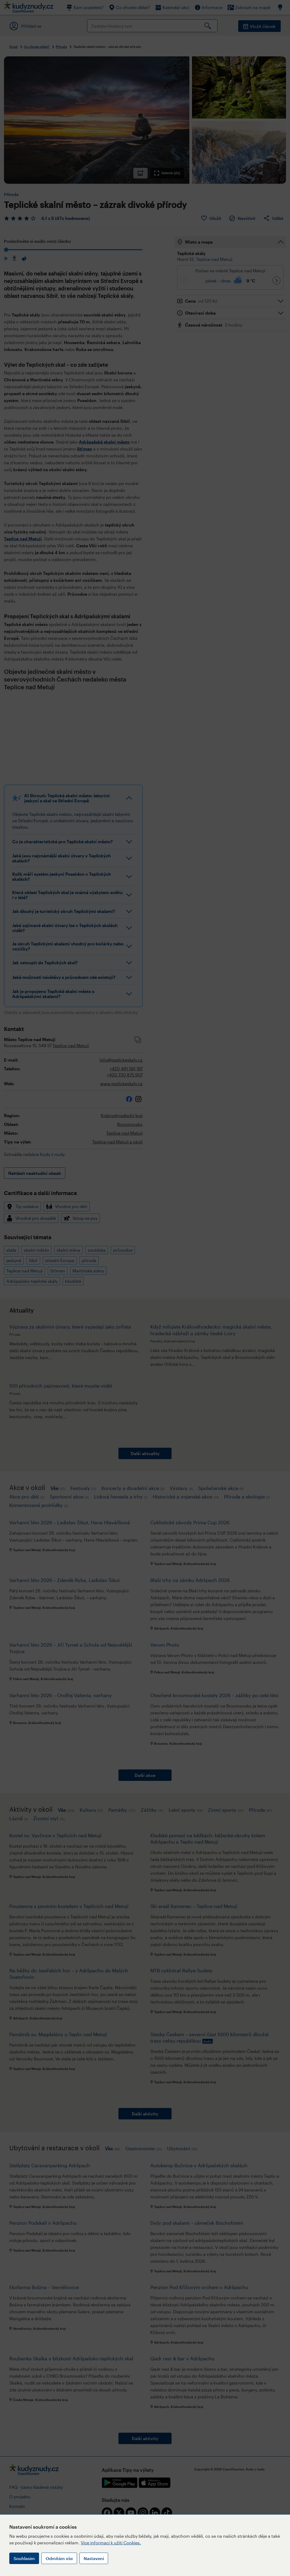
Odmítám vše (59, 2558)
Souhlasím (24, 2558)
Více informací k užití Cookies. (111, 2542)
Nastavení (94, 2558)
